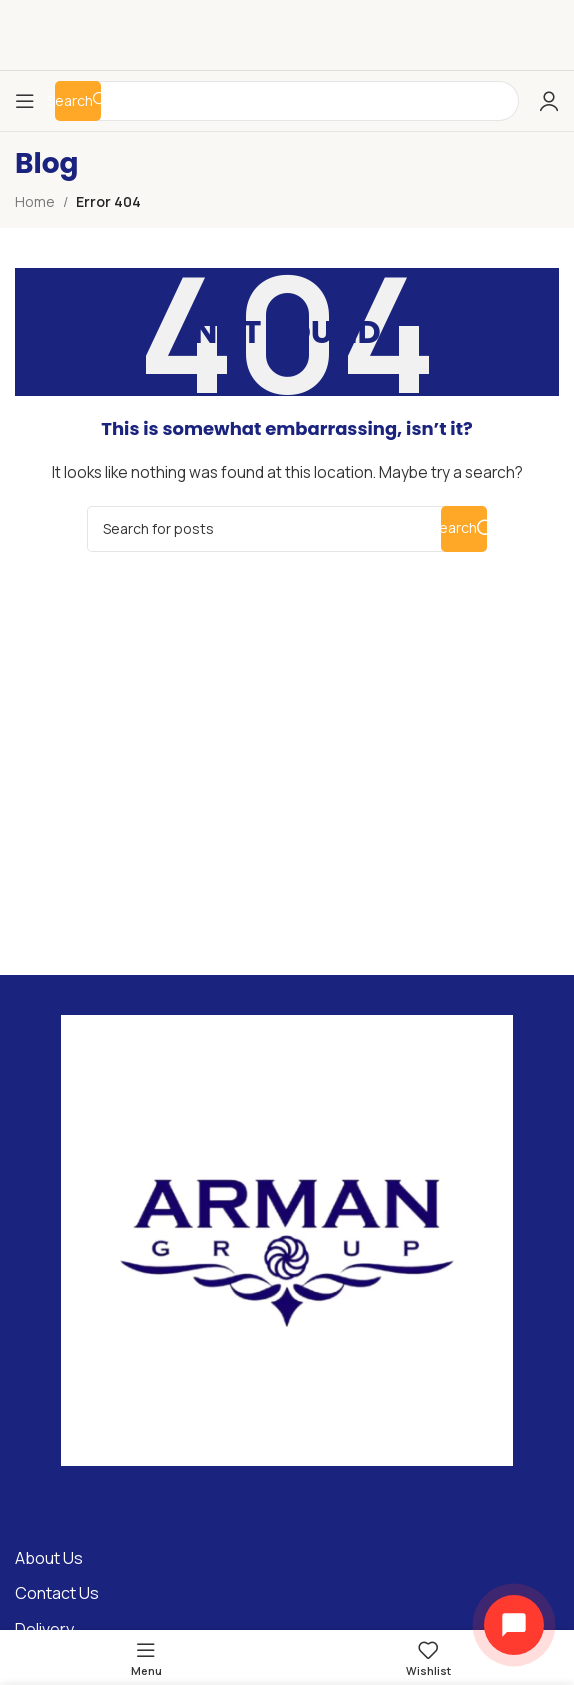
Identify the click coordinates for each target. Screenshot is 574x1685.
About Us (49, 1558)
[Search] (287, 529)
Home (35, 201)
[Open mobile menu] (25, 101)
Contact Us (57, 1593)
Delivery (44, 1629)
